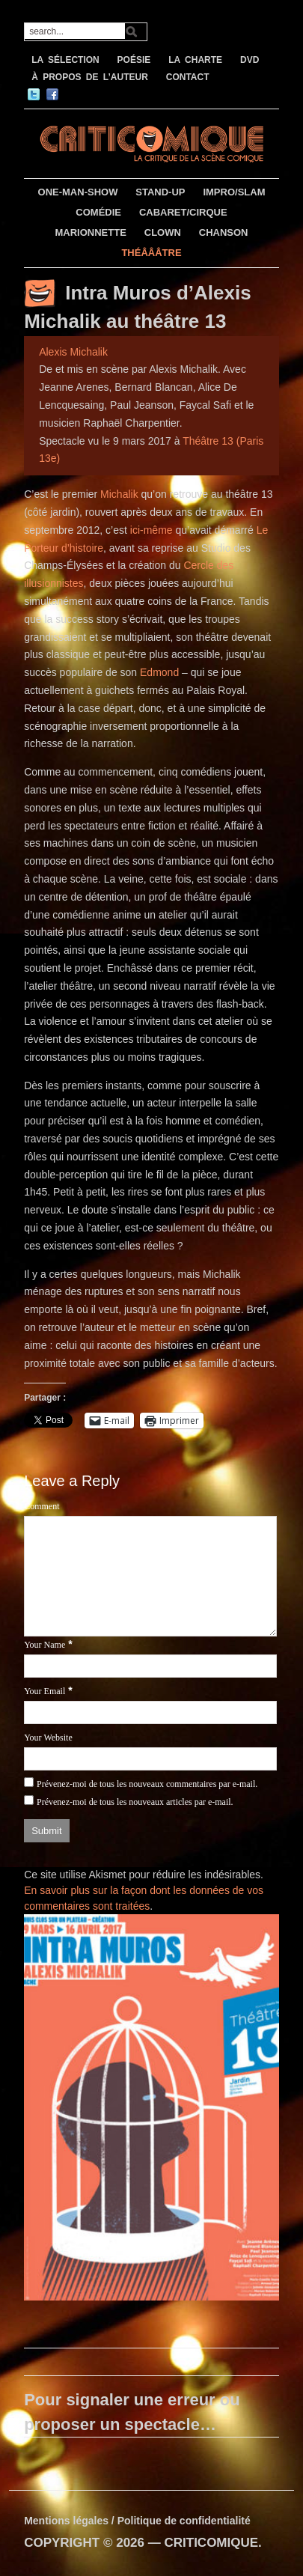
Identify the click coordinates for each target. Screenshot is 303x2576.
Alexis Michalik (73, 352)
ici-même (151, 530)
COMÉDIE (98, 212)
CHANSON (223, 232)
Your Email (44, 1691)
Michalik (120, 494)
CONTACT (187, 77)
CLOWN (162, 232)
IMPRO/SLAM (234, 192)
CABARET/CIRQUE (183, 212)
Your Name (44, 1644)
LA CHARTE (195, 60)
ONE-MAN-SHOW (78, 192)
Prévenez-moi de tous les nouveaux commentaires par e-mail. (147, 1784)
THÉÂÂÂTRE (151, 252)
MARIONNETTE (90, 232)
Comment (41, 1506)
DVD (249, 60)
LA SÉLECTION (65, 60)
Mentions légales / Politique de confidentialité (137, 2521)
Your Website (48, 1737)
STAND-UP (160, 192)
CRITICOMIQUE (211, 2543)
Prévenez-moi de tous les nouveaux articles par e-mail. (135, 1802)
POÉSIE (134, 60)
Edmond (159, 672)
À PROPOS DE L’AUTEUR (89, 77)
